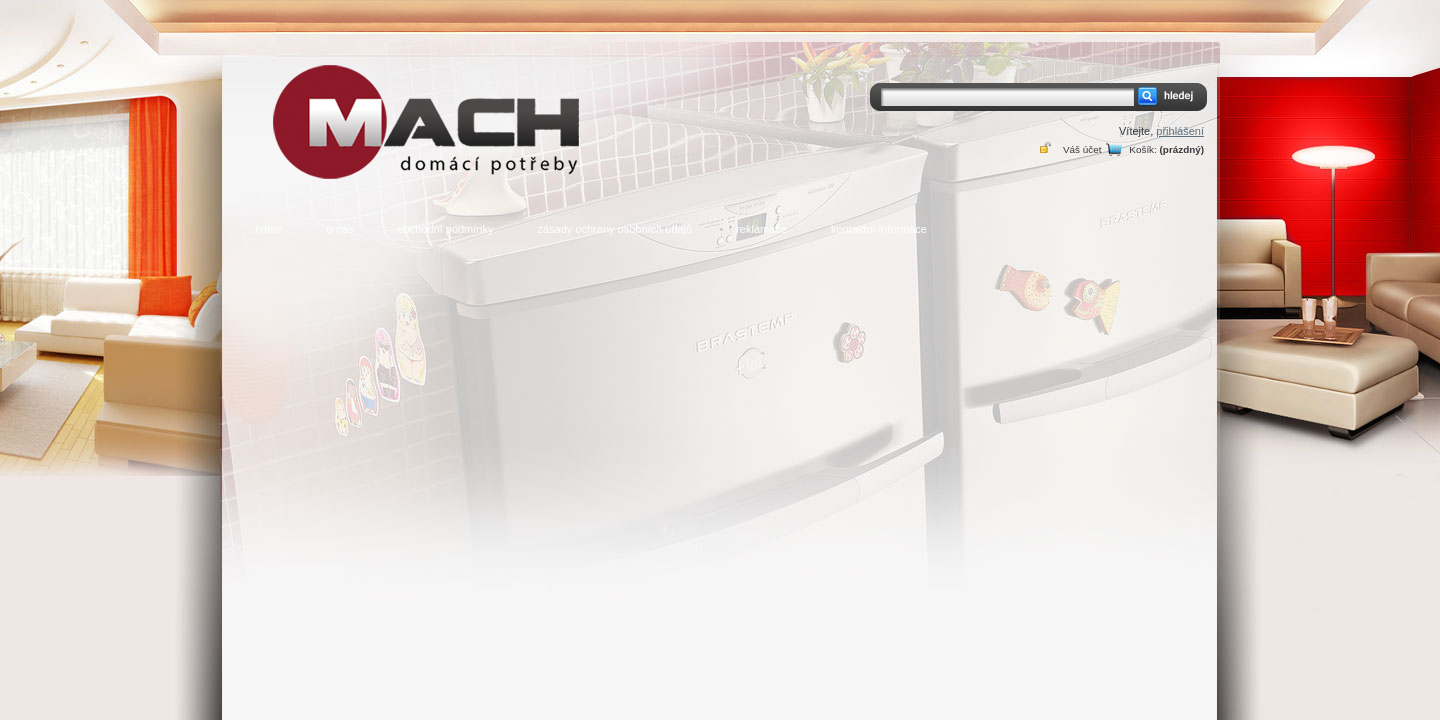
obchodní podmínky (445, 229)
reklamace (761, 229)
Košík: (1142, 149)
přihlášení (1180, 131)
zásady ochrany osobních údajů (614, 229)
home (269, 229)
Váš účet (1082, 149)
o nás (340, 229)
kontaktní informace (879, 229)
